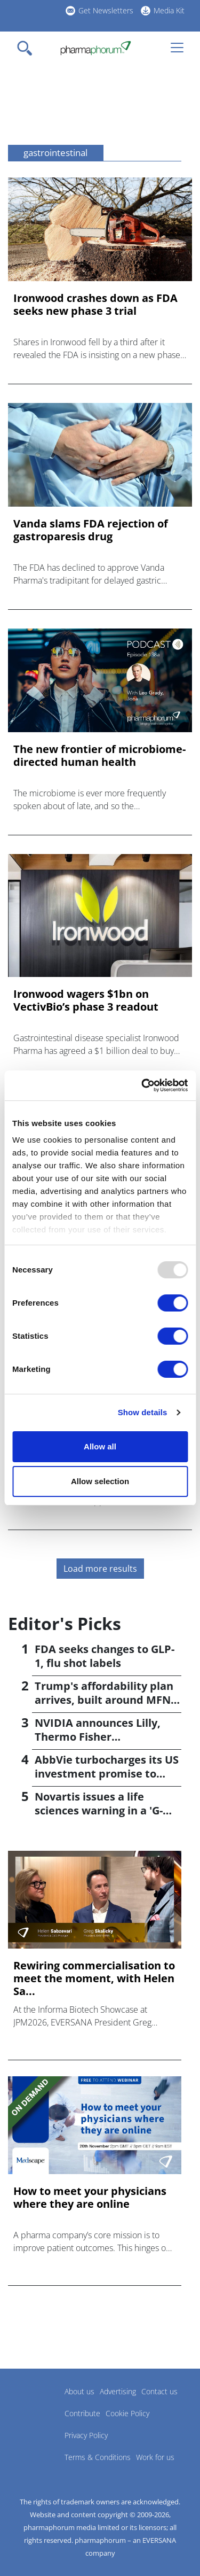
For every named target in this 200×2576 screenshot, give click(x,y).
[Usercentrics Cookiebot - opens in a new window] (142, 1085)
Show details (142, 1412)
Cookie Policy (127, 2413)
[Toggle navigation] (28, 48)
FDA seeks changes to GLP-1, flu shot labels (104, 1656)
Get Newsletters (105, 10)
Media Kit (169, 10)
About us (79, 2391)
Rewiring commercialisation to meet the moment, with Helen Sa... (94, 1978)
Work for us (155, 2457)
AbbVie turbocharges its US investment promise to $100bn (107, 1773)
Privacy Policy (86, 2435)
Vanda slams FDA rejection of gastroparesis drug (90, 530)
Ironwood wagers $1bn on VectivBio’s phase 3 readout (85, 1000)
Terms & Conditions (98, 2457)
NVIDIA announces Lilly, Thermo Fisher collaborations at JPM (98, 1737)
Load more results (100, 1568)
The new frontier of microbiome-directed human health (99, 756)
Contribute (82, 2413)
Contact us (159, 2391)
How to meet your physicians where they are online (89, 2197)
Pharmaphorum (37, 2407)
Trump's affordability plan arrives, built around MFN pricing (104, 1700)
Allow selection (100, 1481)
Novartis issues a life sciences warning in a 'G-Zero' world (99, 1810)
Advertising (118, 2391)
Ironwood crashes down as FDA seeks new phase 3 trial (95, 304)
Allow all (100, 1446)
